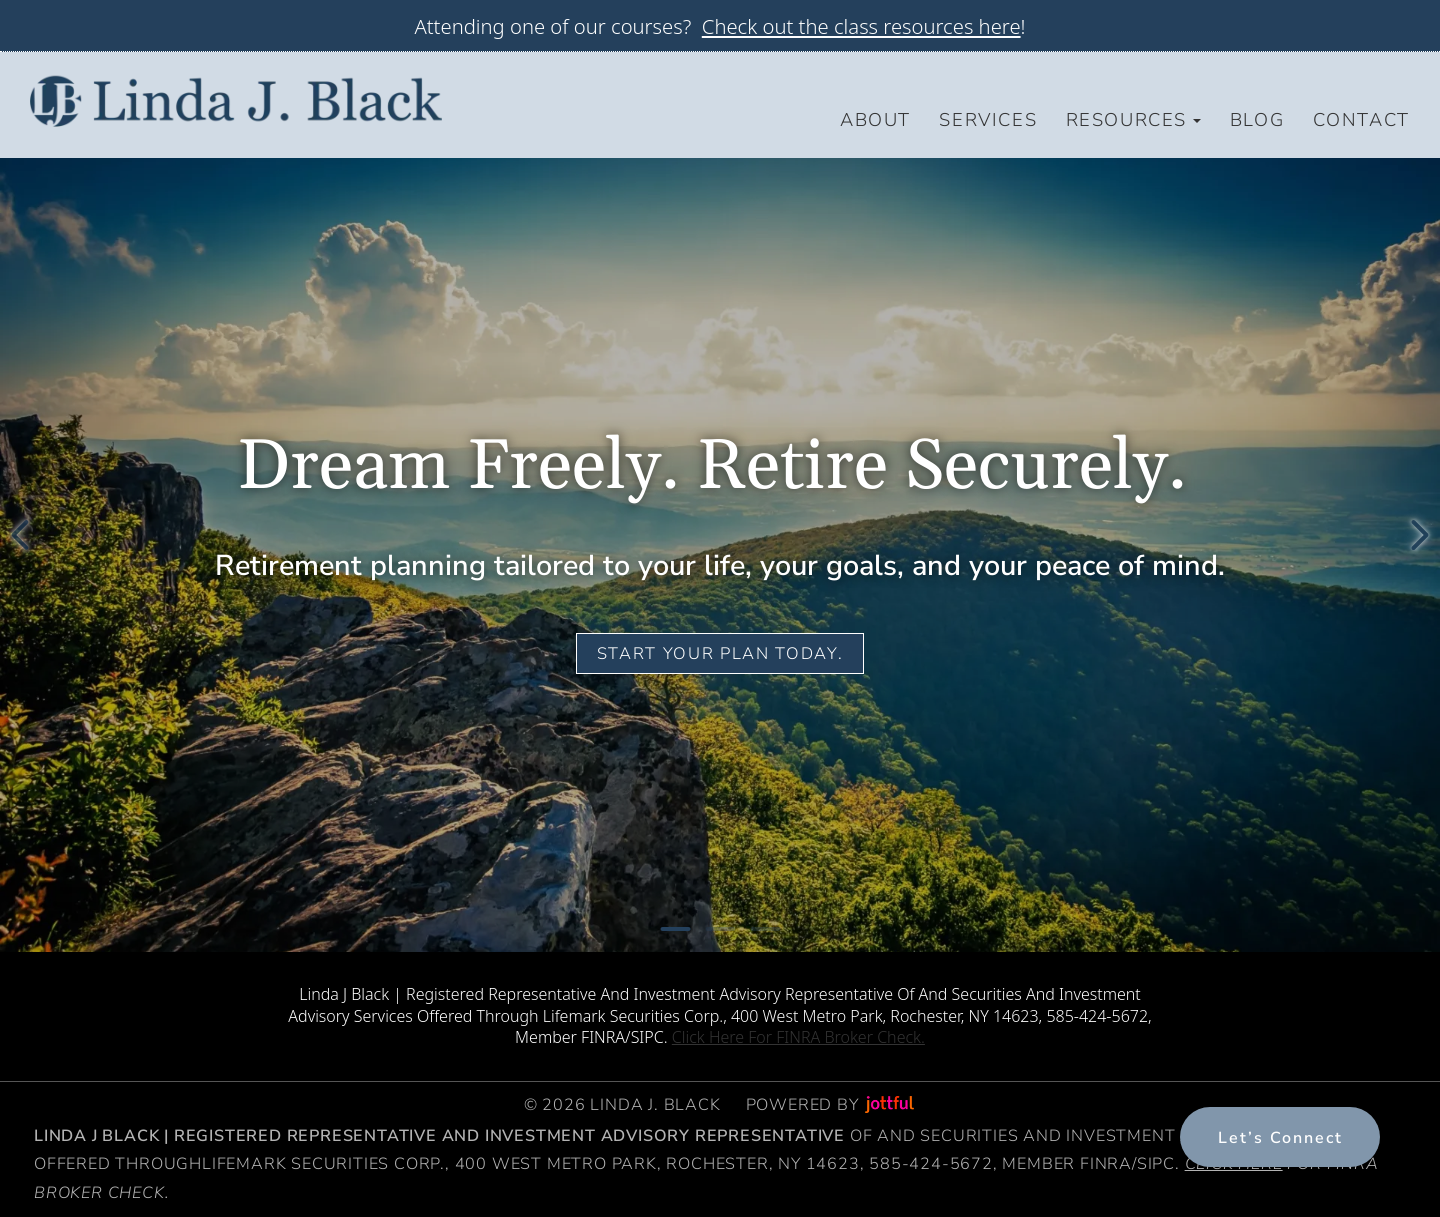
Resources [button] (1134, 119)
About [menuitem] (875, 119)
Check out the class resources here (861, 26)
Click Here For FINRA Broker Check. (798, 1037)
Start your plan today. (720, 653)
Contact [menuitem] (1361, 119)
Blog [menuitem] (1257, 119)
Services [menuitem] (988, 119)
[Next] (1420, 535)
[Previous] (20, 535)
